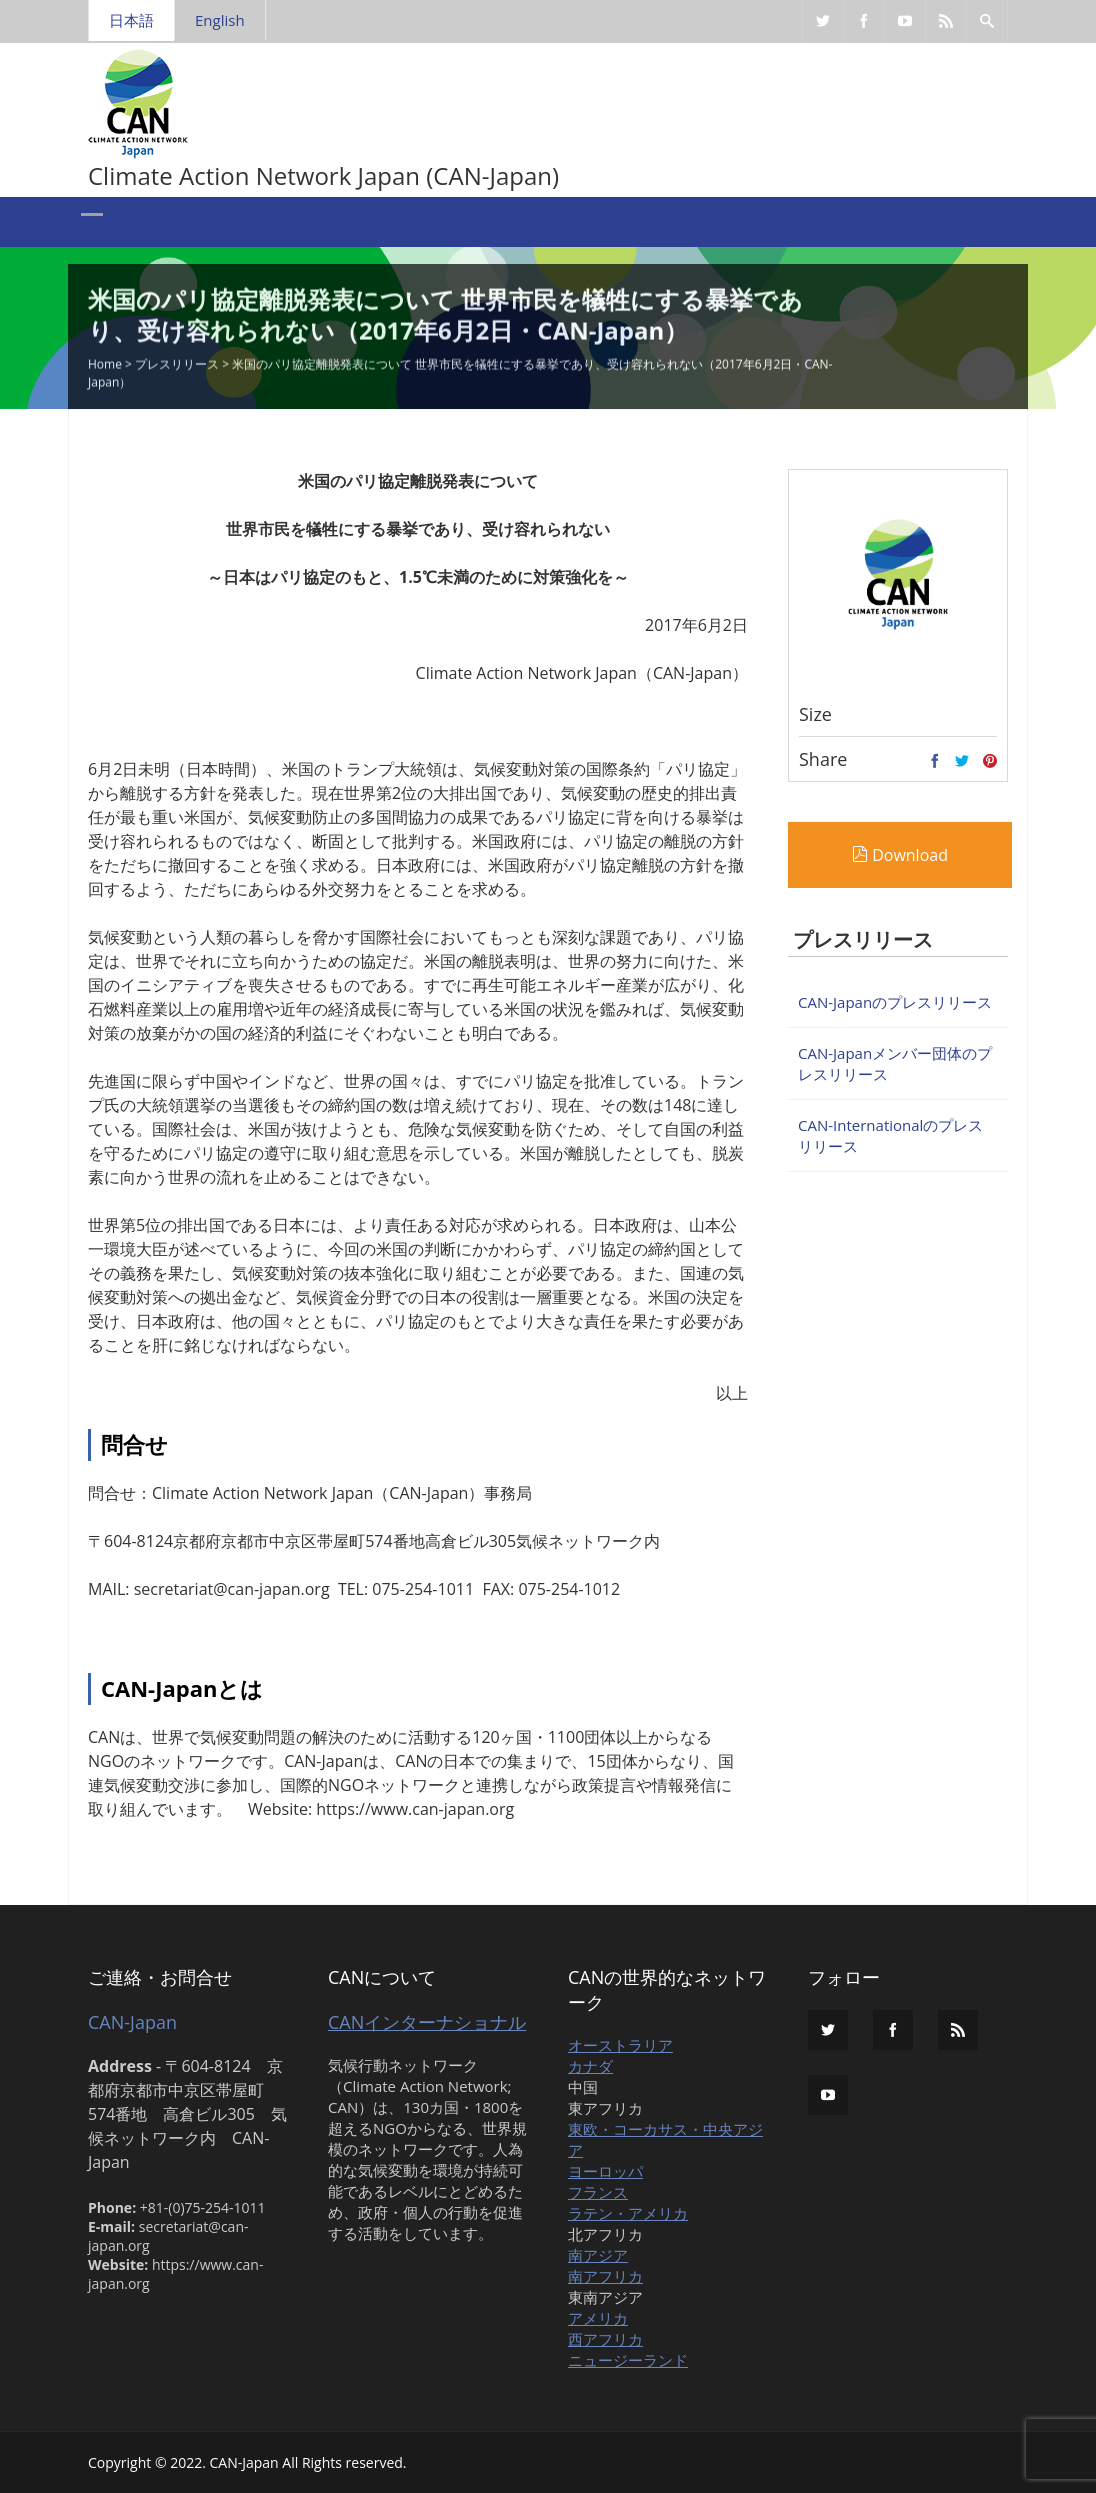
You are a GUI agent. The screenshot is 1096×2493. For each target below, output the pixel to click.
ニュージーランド (628, 2360)
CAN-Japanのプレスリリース (895, 1002)
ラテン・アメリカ (628, 2213)
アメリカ (598, 2318)
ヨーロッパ (605, 2171)
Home (105, 365)
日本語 (131, 20)
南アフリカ (605, 2276)
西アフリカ (605, 2339)
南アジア (598, 2255)
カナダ (590, 2066)
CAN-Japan (132, 2022)
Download (900, 855)
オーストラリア (620, 2045)
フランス (598, 2192)
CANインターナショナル (427, 2022)
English (220, 20)
